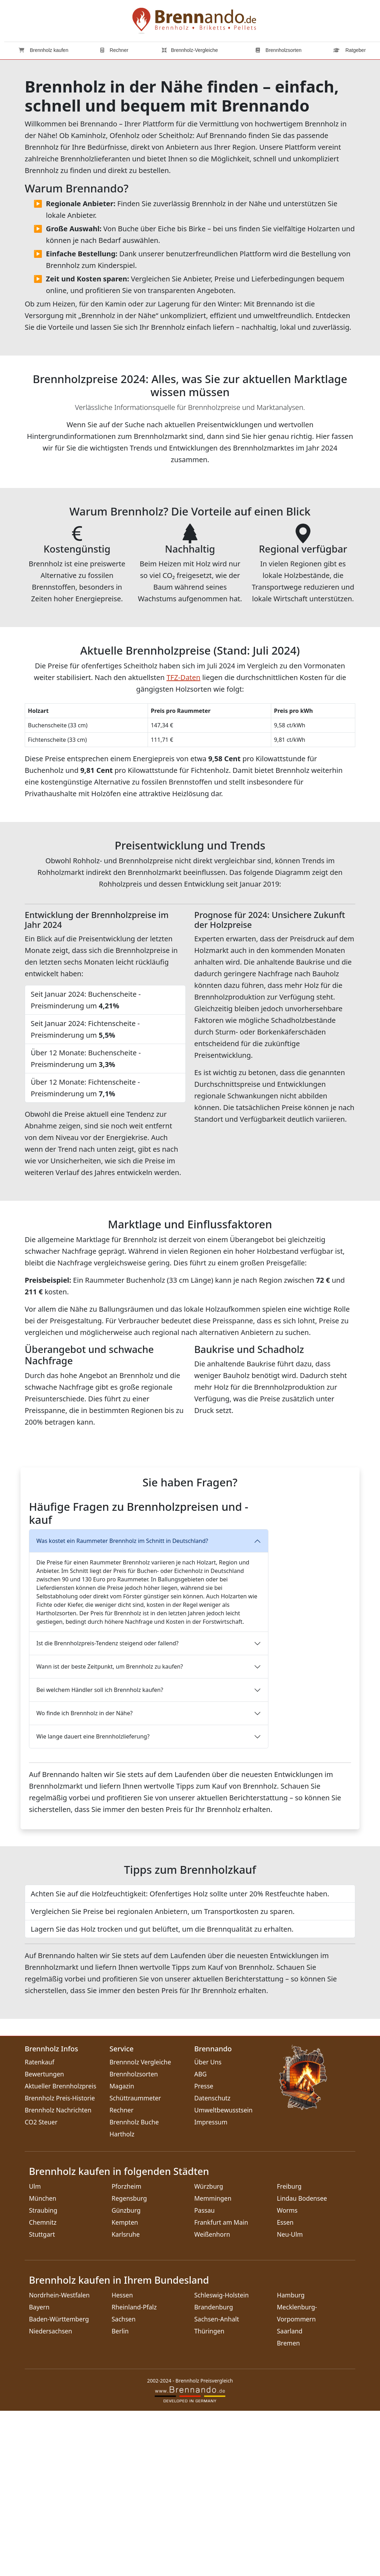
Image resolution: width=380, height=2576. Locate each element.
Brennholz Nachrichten (58, 2275)
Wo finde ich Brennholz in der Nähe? (84, 1878)
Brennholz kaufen (44, 50)
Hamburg (291, 2460)
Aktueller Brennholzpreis (60, 2251)
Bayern (39, 2472)
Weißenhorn (212, 2399)
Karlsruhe (126, 2399)
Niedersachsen (50, 2496)
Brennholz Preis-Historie (60, 2263)
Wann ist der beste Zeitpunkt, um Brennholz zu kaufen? (109, 1832)
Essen (285, 2387)
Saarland (289, 2496)
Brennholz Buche (134, 2287)
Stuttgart (42, 2399)
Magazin (121, 2251)
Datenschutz (212, 2263)
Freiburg (289, 2351)
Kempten (125, 2387)
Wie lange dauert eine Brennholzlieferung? (92, 1902)
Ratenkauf (39, 2227)
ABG (200, 2239)
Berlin (120, 2496)
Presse (203, 2251)
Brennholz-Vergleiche (190, 50)
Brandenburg (213, 2472)
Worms (287, 2375)
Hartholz (121, 2299)
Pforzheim (126, 2351)
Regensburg (129, 2363)
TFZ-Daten (183, 677)
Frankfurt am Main (221, 2387)
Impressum (210, 2287)
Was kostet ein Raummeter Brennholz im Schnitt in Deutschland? (122, 1706)
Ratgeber (349, 50)
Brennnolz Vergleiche (140, 2227)
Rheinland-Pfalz (134, 2472)
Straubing (43, 2375)
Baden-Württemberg (59, 2484)
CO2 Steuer (41, 2287)
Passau (204, 2375)
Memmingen (212, 2363)
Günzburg (126, 2375)
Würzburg (208, 2351)
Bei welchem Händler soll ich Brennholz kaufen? (99, 1855)
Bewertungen (44, 2239)
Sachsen (124, 2484)
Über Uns (207, 2227)
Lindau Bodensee (302, 2363)
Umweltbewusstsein (223, 2275)
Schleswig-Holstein (221, 2460)
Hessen (122, 2460)
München (42, 2363)
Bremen (288, 2508)
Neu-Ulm (290, 2399)
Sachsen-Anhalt (216, 2484)
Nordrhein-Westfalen (59, 2460)
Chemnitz (43, 2387)
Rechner (114, 50)
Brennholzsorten (279, 50)
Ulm (35, 2351)
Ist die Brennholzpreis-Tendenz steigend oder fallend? (107, 1808)
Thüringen (209, 2496)
